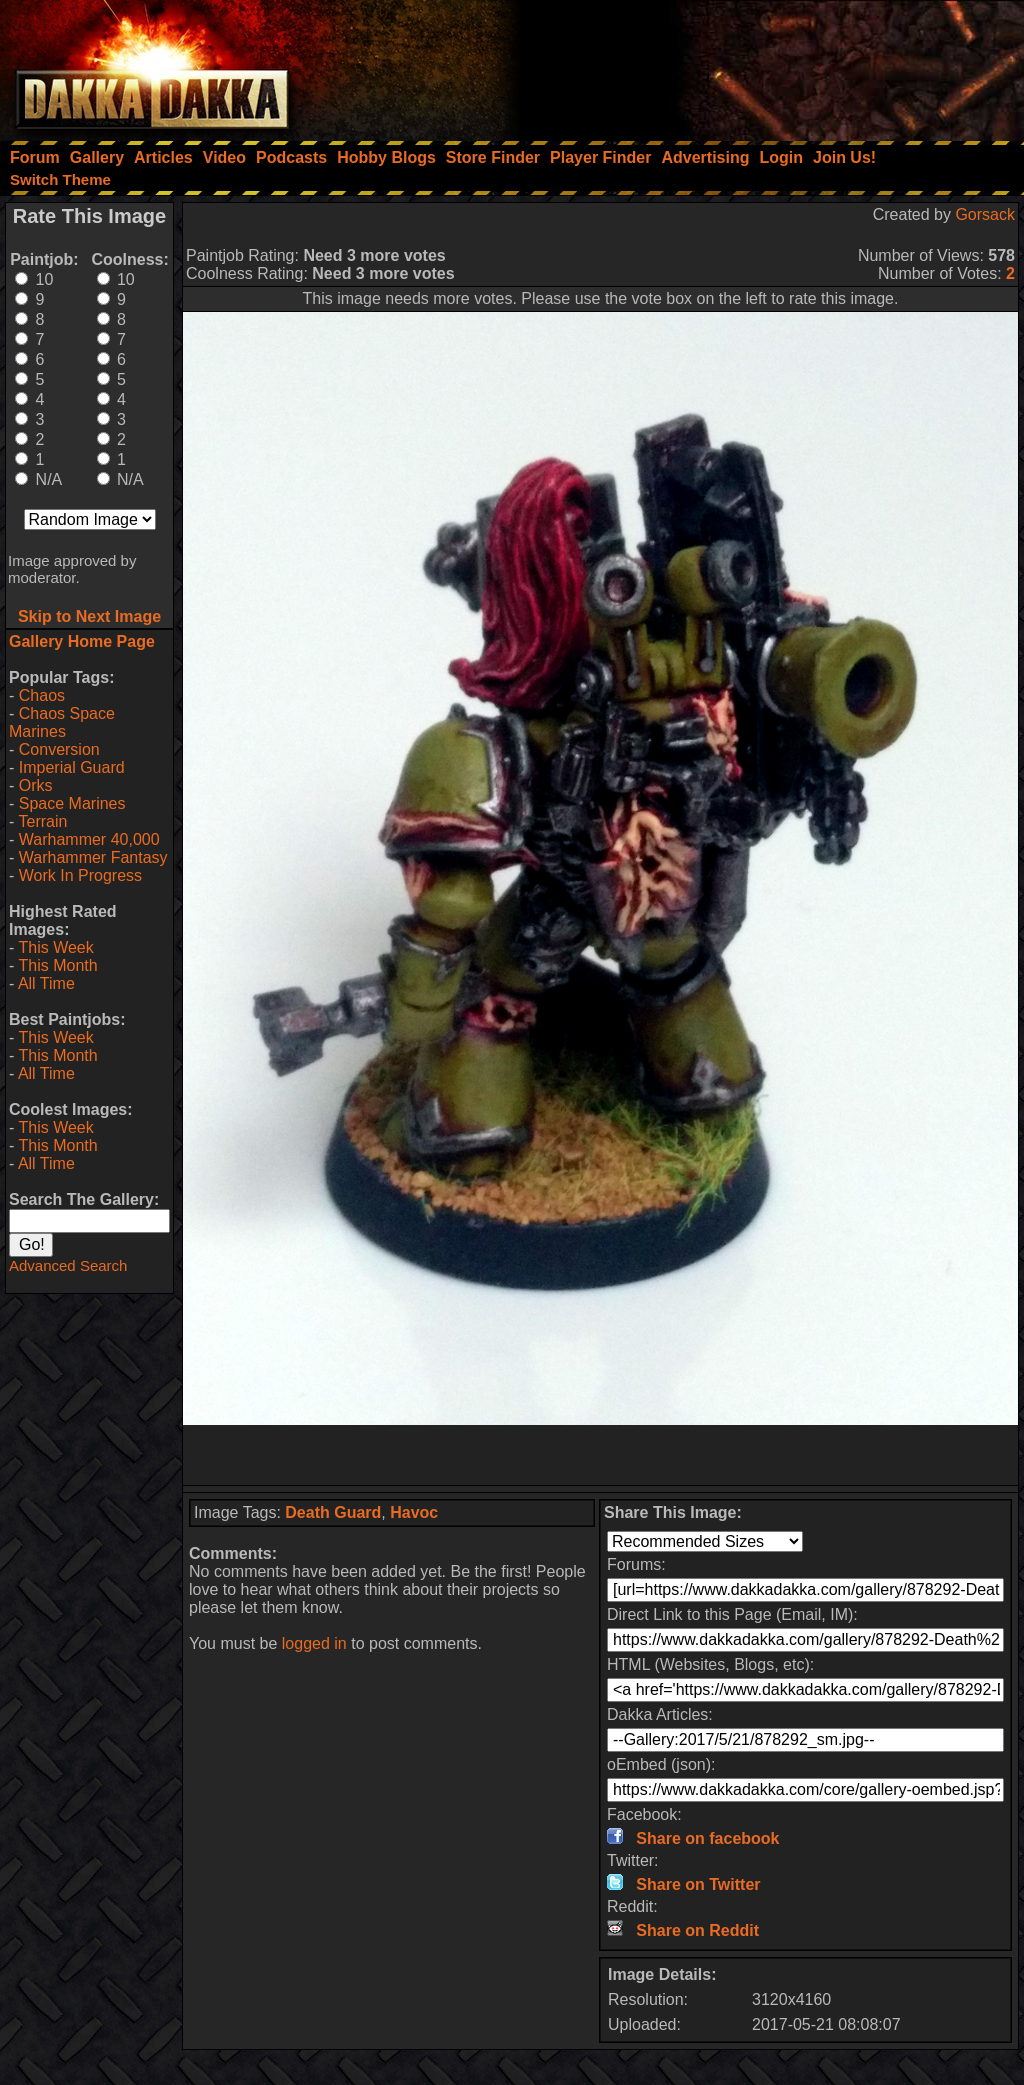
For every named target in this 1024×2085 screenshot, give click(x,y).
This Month (57, 965)
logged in (314, 1643)
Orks (36, 785)
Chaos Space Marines (62, 722)
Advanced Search (68, 1265)
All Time (46, 983)
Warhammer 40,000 (89, 839)
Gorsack (985, 214)
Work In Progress (80, 875)
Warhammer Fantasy (93, 857)
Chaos (42, 695)
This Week (55, 947)
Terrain (42, 821)
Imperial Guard (72, 767)
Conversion (59, 749)
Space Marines (72, 803)
